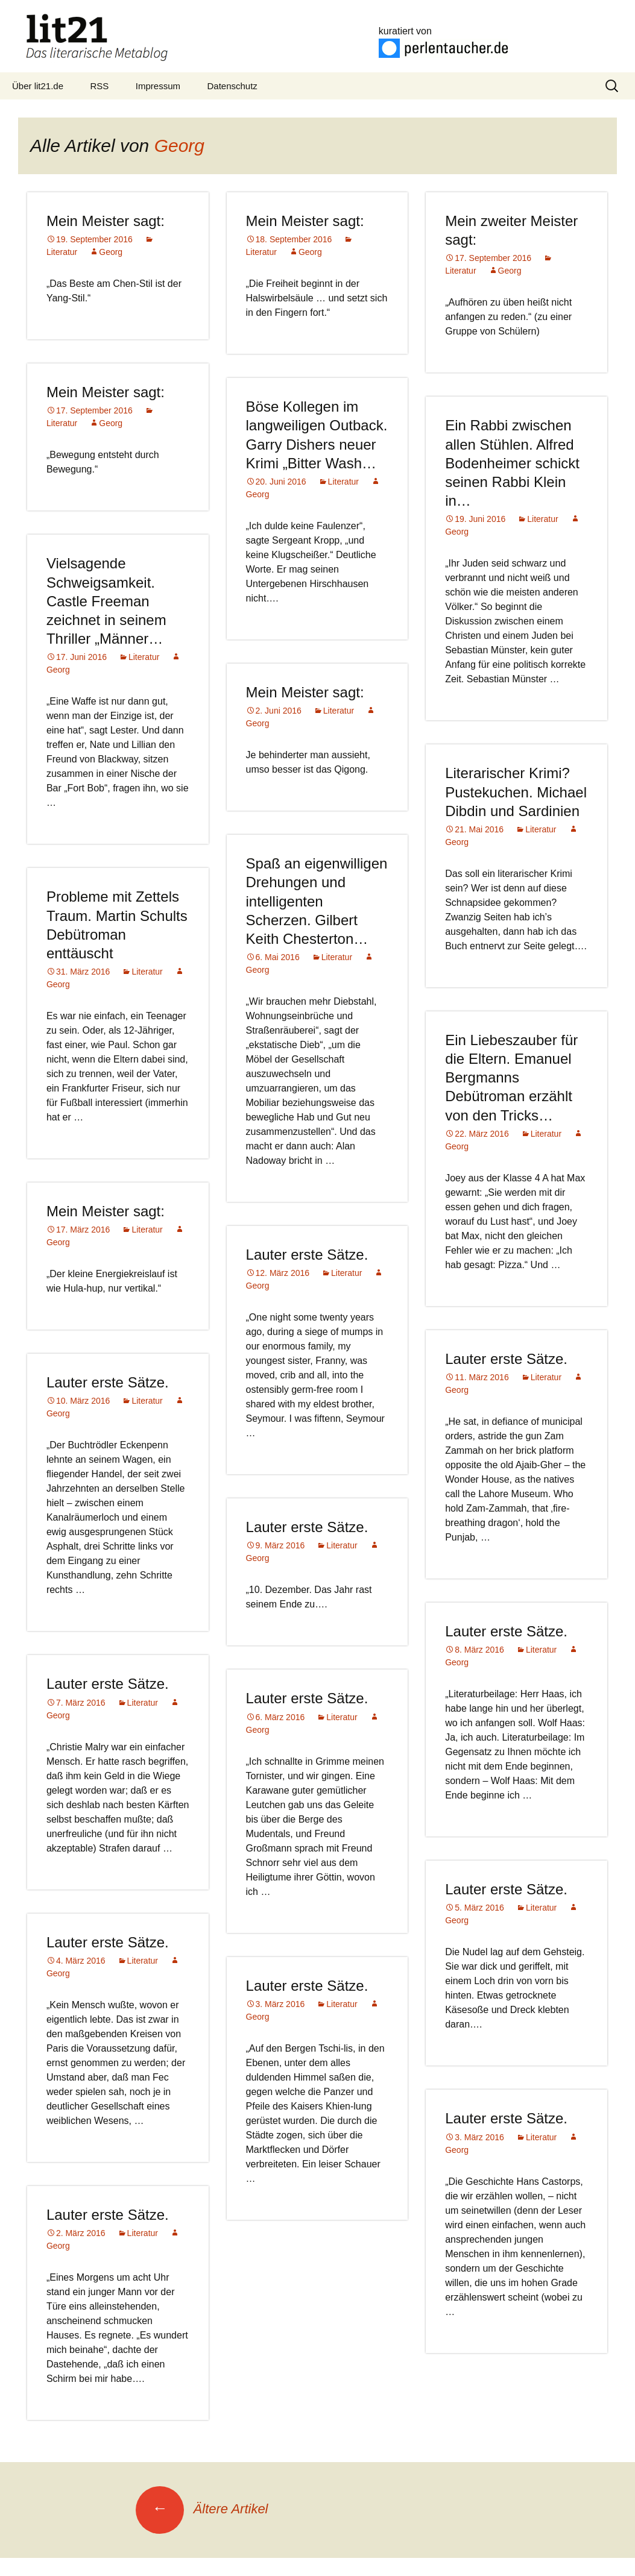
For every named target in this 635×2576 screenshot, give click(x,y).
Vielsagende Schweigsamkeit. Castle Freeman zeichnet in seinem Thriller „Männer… (106, 601)
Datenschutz (232, 86)
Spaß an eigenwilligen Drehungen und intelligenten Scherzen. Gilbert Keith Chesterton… (317, 901)
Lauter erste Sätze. (307, 1254)
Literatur (343, 481)
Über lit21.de (37, 86)
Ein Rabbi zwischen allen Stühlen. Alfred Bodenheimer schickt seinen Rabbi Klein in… (512, 463)
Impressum (158, 86)
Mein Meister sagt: (105, 221)
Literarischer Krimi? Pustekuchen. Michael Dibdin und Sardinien (516, 791)
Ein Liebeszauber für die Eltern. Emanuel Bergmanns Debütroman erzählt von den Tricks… (511, 1077)
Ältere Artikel (202, 2508)
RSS (99, 86)
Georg (179, 146)
